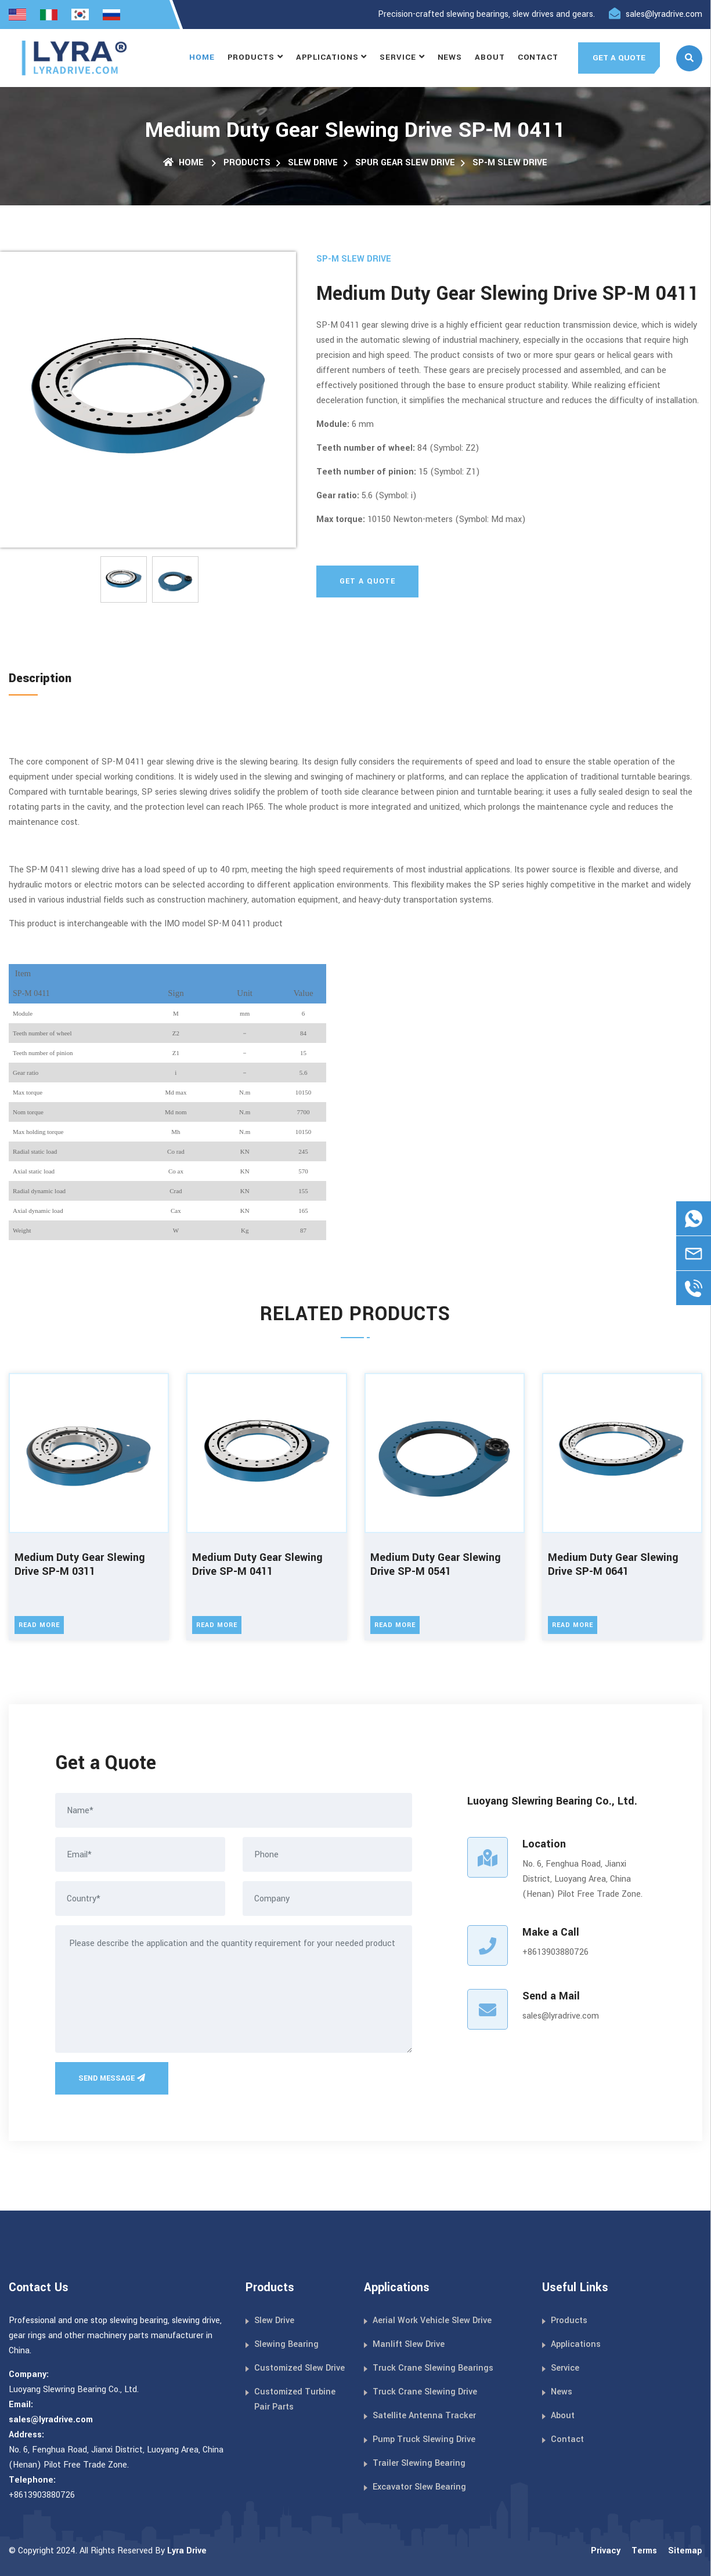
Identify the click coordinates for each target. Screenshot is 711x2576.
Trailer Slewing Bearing (419, 2463)
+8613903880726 (555, 1952)
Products (251, 57)
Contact (538, 57)
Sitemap (685, 2551)
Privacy (605, 2551)
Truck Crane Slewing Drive (425, 2392)
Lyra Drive (187, 2551)
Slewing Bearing (286, 2344)
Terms (644, 2551)
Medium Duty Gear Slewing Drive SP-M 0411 (257, 1564)
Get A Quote (367, 581)
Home (202, 57)
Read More (39, 1625)
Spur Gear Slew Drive (405, 163)
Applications (327, 57)
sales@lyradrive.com (664, 14)
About (490, 57)
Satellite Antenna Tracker (424, 2416)
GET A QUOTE (619, 57)
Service (398, 57)
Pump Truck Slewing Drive (424, 2439)
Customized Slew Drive (299, 2368)
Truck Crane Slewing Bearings (433, 2368)
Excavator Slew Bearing (419, 2487)
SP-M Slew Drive (509, 163)
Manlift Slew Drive (409, 2344)
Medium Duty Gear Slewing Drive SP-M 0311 (80, 1564)
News (450, 57)
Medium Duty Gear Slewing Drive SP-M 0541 (435, 1564)
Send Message (111, 2078)
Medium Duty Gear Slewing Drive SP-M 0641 (613, 1564)
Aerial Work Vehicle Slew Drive (432, 2320)
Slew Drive (313, 163)
